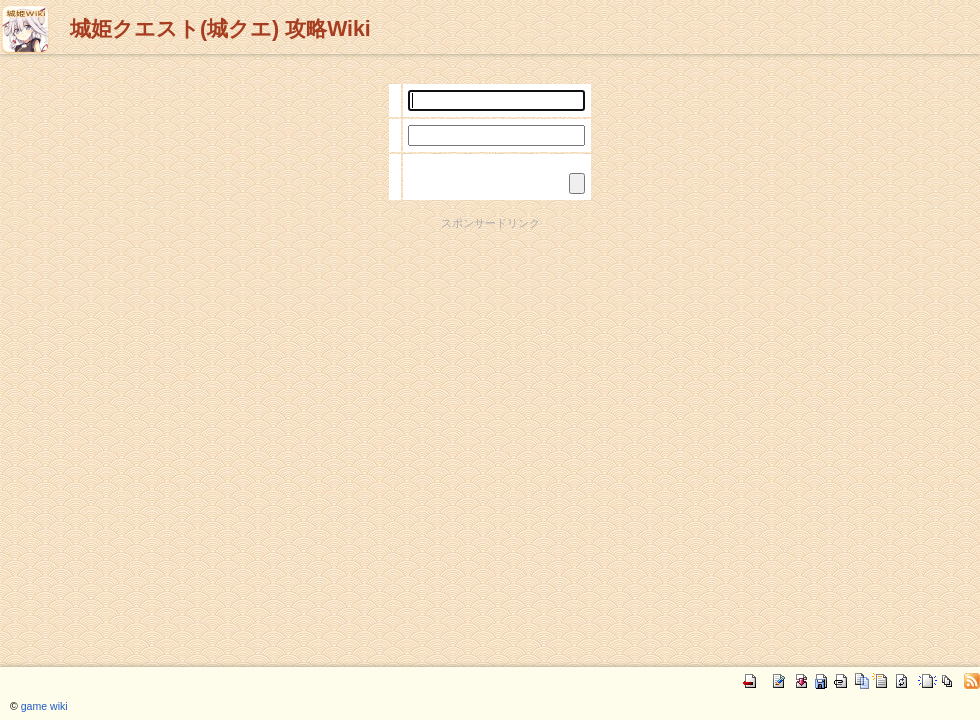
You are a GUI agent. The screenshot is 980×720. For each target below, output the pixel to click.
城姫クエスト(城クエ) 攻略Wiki (220, 29)
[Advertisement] (490, 371)
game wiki (44, 706)
